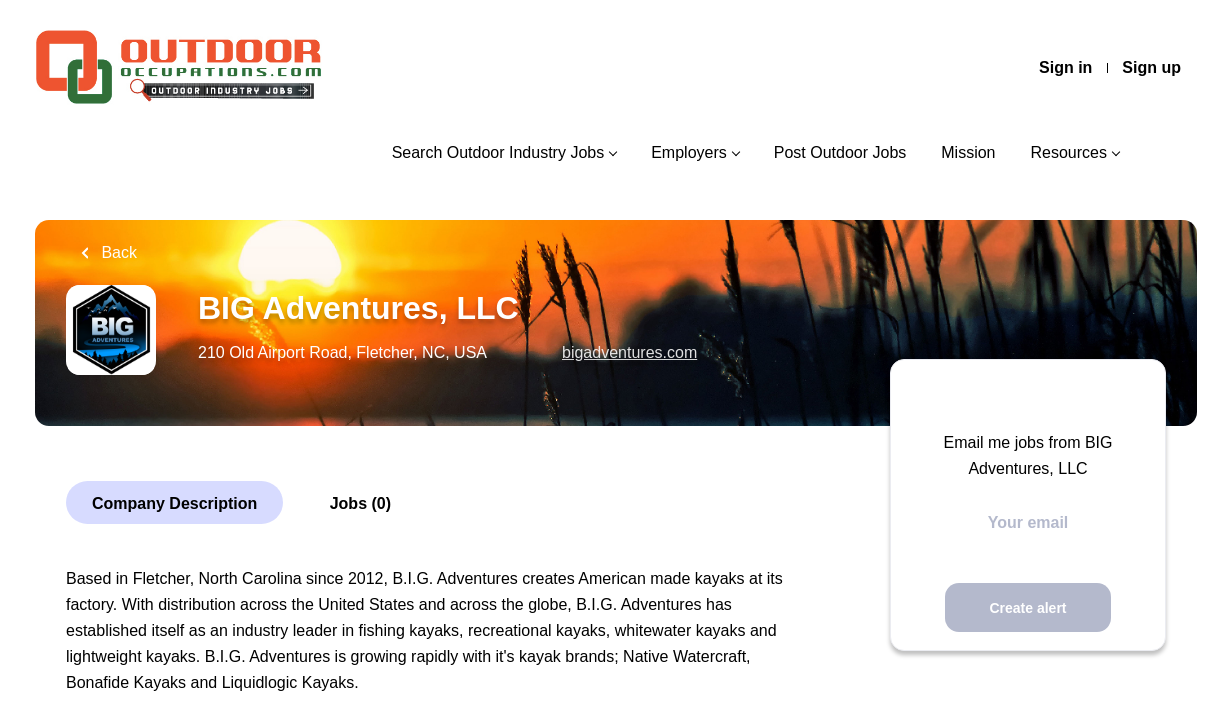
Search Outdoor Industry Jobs (498, 152)
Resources (1069, 152)
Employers (689, 152)
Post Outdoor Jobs (840, 152)
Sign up (1151, 67)
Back (117, 252)
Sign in (1065, 67)
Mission (968, 152)
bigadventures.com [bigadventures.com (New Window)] (629, 352)
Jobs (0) (360, 503)
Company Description (174, 503)
